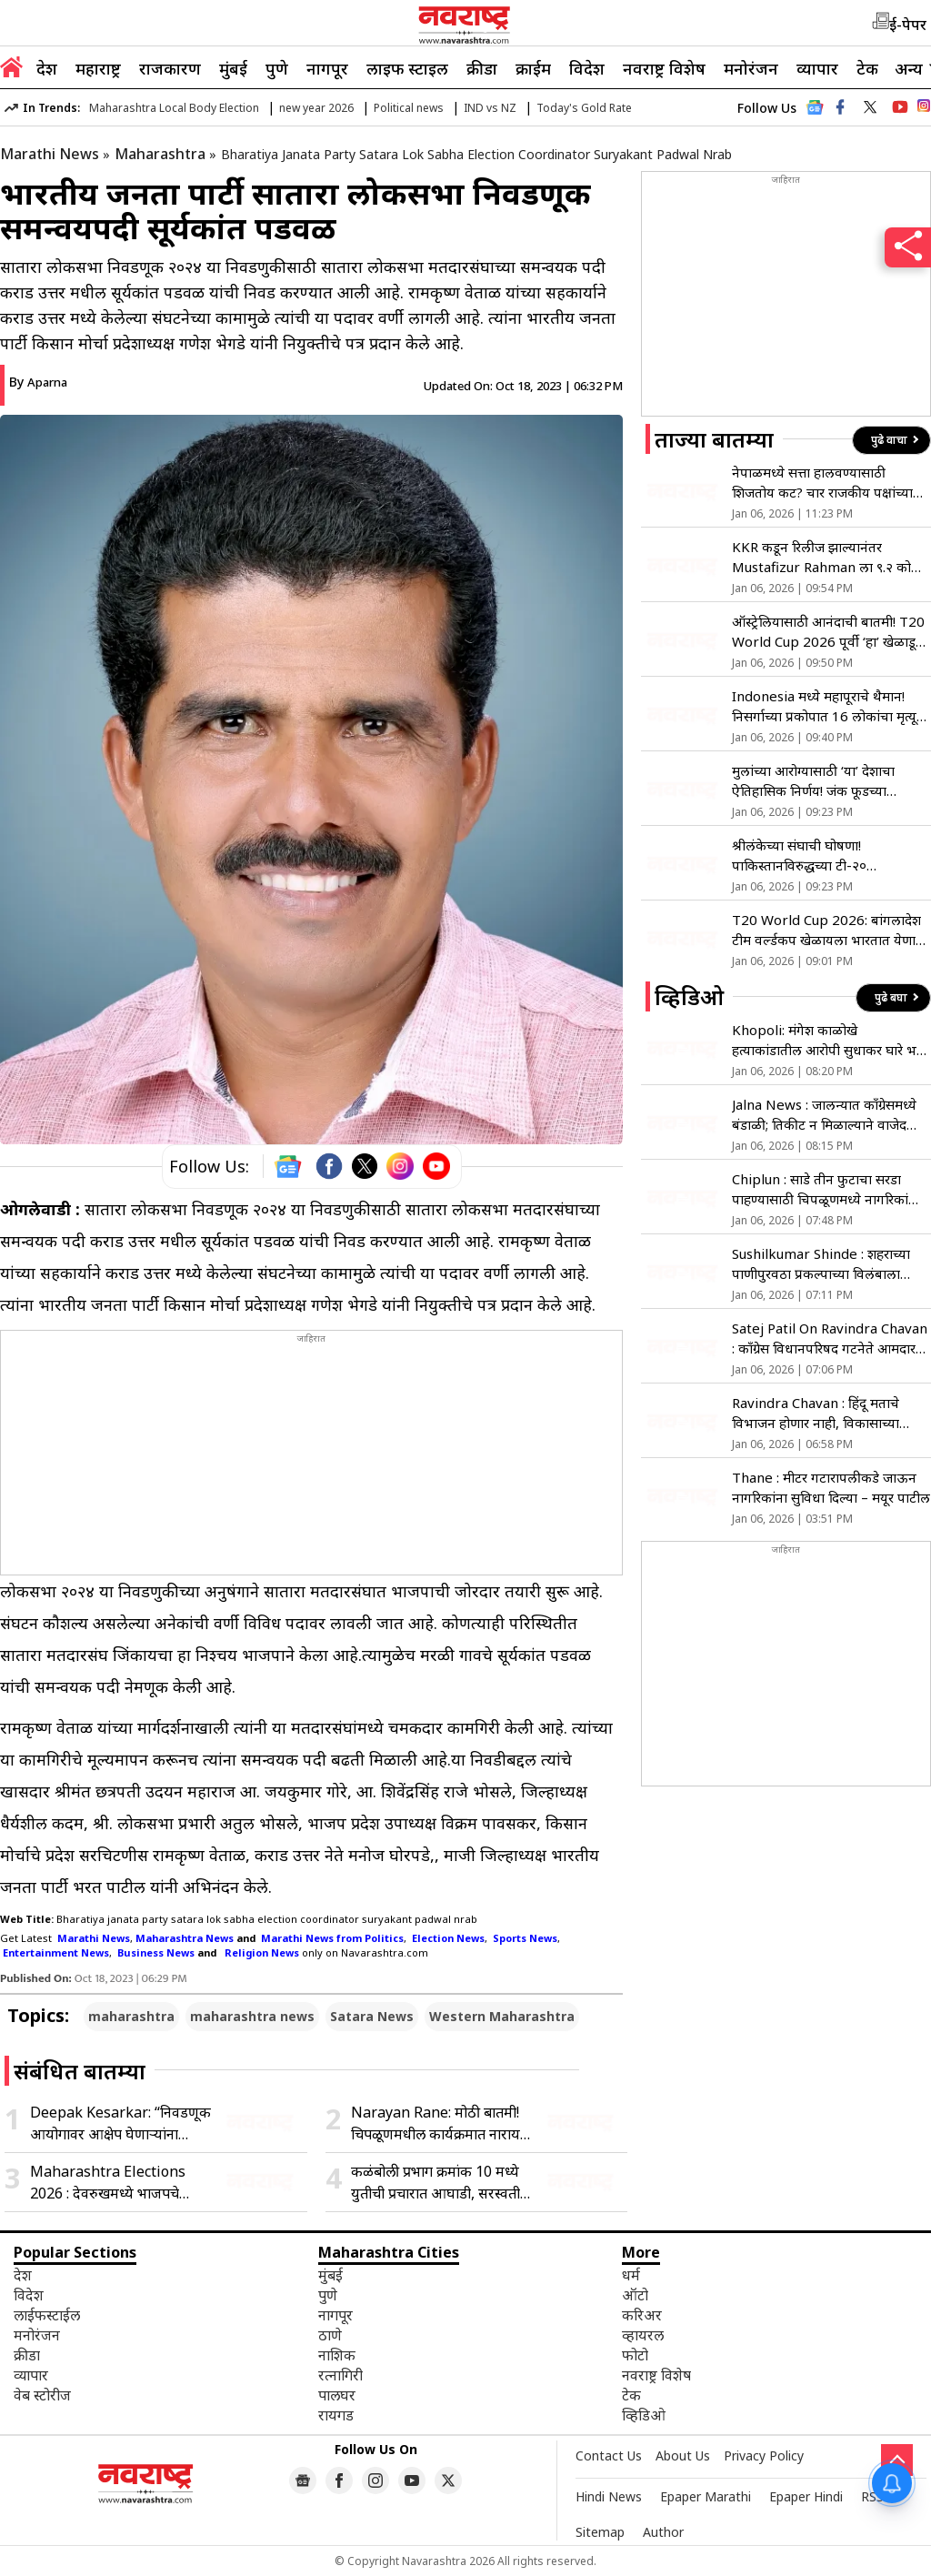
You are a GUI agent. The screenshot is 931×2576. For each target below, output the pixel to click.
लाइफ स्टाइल (407, 68)
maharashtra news (252, 2016)
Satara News (372, 2016)
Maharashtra (160, 154)
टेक (867, 68)
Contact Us (609, 2455)
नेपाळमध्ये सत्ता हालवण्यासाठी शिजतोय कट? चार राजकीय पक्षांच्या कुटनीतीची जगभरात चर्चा (822, 482)
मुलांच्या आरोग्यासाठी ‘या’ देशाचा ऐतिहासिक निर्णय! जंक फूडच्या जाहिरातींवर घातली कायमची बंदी (815, 780)
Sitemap (600, 2532)
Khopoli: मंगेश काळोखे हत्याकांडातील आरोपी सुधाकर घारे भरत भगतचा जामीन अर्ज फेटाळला (831, 1040)
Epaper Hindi (806, 2496)
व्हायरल (643, 2335)
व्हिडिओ (644, 2415)
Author (663, 2532)
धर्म (631, 2275)
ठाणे (330, 2335)
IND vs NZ (490, 108)
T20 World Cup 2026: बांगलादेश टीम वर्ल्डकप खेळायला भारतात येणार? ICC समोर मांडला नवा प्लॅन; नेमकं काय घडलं (830, 930)
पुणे (276, 68)
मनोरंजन (751, 68)
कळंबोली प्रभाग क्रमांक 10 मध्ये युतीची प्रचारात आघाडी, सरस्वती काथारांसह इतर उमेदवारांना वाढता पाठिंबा (441, 2182)
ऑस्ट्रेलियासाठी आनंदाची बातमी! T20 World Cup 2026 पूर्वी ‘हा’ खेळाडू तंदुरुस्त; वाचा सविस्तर (828, 631)
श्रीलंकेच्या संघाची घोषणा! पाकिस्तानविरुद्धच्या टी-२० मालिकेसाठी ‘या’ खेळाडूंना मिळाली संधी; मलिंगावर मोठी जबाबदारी (819, 855)
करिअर (642, 2315)
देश (46, 68)
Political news (409, 108)
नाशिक (336, 2355)
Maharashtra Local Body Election (174, 108)
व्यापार (817, 68)
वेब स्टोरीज (42, 2395)
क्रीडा (481, 68)
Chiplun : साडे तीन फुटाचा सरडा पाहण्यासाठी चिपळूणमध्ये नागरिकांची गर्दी (826, 1189)
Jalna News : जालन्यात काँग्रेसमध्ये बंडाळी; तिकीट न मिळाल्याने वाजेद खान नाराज (824, 1114)
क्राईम (533, 68)
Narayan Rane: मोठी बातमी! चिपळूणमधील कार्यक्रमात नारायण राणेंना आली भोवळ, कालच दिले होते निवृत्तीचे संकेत (441, 2123)
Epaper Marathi (705, 2496)
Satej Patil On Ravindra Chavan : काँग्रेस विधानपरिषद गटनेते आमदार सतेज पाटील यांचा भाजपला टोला (829, 1338)
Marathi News (49, 154)
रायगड (336, 2415)
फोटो (635, 2355)
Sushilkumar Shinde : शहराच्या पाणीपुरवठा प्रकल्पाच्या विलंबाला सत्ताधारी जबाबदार (821, 1263)
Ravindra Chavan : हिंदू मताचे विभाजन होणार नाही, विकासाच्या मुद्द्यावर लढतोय (815, 1413)
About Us (683, 2455)
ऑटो (635, 2295)
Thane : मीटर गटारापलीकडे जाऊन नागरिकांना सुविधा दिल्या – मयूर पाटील (831, 1487)
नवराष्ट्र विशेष (664, 68)
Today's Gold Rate (584, 108)
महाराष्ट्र (98, 68)
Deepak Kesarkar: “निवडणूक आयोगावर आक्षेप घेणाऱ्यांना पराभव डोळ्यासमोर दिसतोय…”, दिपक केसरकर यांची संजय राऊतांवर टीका (120, 2123)
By (38, 381)
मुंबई (233, 68)
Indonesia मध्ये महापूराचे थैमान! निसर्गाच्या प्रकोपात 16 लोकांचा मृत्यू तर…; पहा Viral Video (824, 706)
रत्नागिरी (340, 2375)
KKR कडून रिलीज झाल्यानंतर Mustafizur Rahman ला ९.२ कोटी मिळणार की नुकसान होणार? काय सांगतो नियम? (827, 557)
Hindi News (609, 2496)
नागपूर (327, 68)
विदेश (587, 68)
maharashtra (131, 2016)
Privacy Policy (764, 2455)
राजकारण (170, 68)
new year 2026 (316, 108)
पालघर (336, 2395)
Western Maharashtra (502, 2016)
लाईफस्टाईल (47, 2315)
